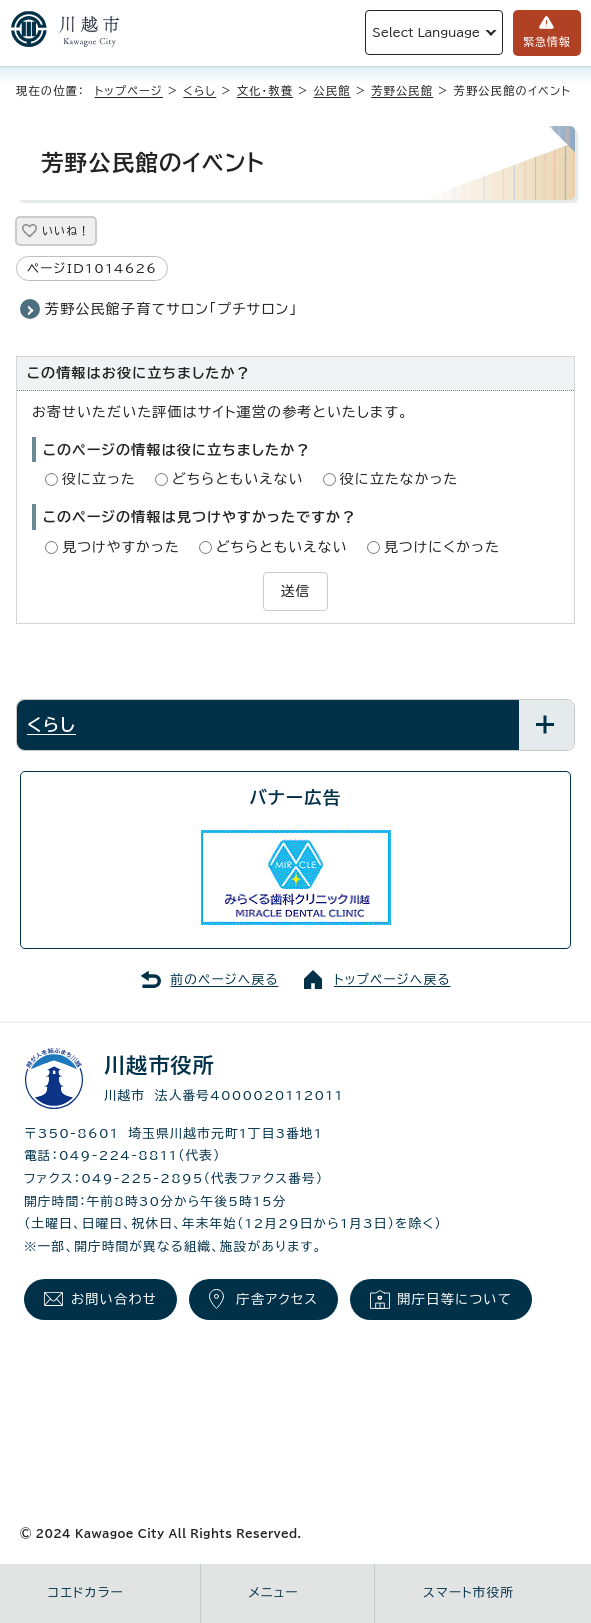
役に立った (99, 479)
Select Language (426, 32)
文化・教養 (265, 90)
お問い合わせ (114, 1299)
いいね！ (66, 230)
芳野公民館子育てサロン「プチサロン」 (171, 309)
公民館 (332, 90)
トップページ (129, 90)
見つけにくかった (442, 547)
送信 (295, 591)
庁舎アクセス (277, 1299)
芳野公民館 (402, 90)
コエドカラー (86, 1592)
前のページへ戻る (225, 979)
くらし (199, 90)
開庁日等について (454, 1299)
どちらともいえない (238, 479)
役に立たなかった (399, 479)
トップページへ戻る (392, 979)
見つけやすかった (121, 547)
